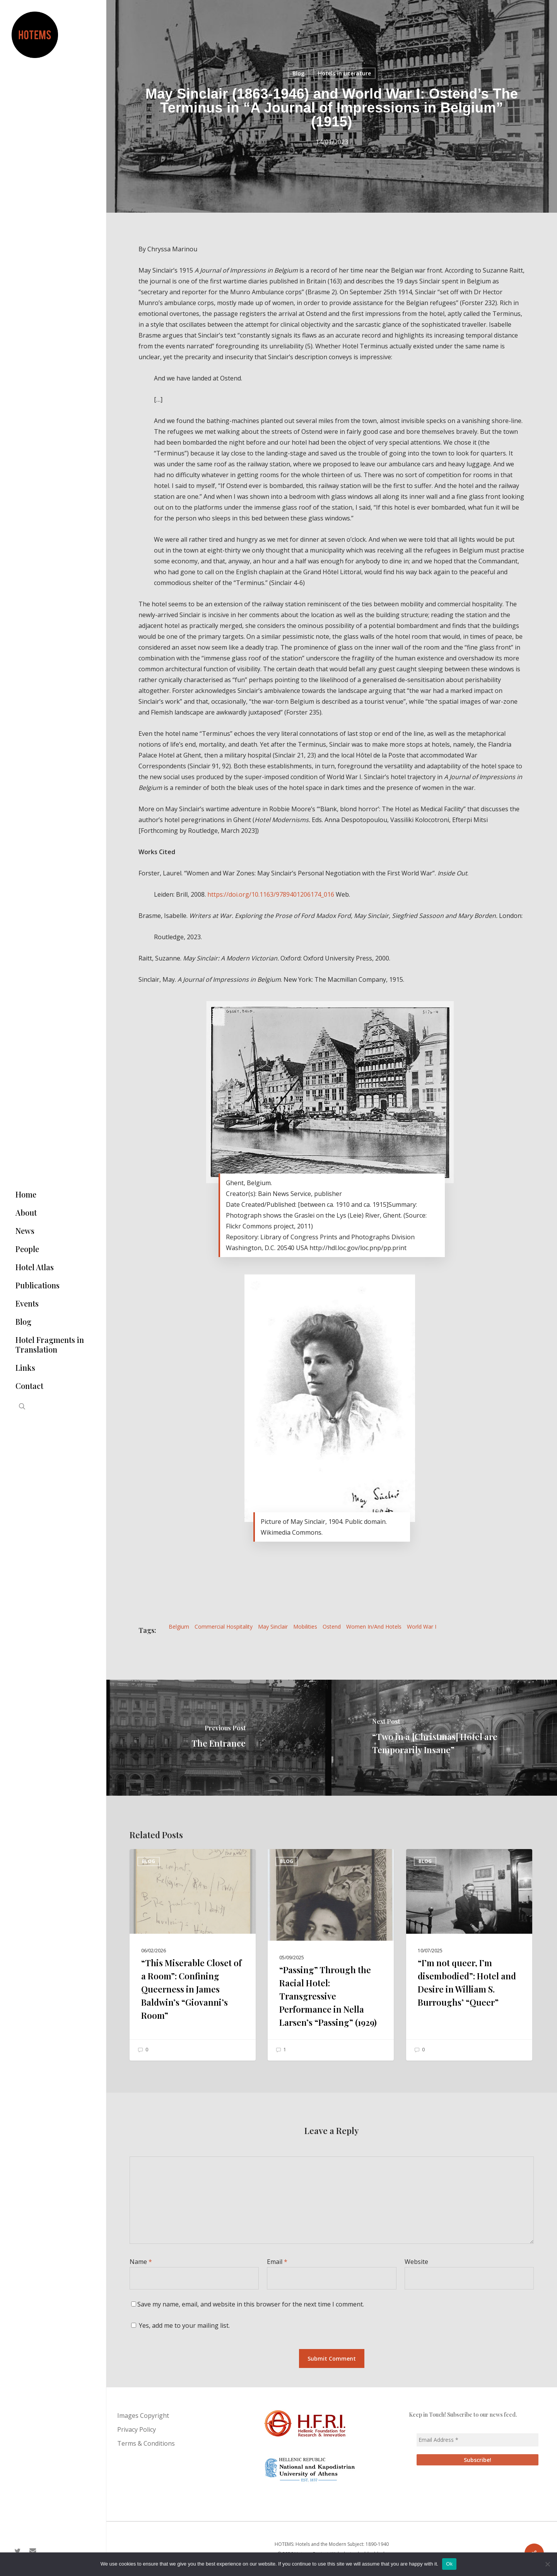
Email (277, 2261)
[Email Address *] (477, 2439)
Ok (449, 2564)
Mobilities (305, 1626)
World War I (421, 1626)
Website (416, 2261)
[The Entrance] (218, 1738)
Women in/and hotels (374, 1626)
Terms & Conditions (146, 2443)
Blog (298, 73)
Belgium (179, 1626)
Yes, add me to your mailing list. (180, 2325)
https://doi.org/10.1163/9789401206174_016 (270, 894)
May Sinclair (273, 1626)
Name (141, 2261)
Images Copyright (143, 2415)
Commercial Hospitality (224, 1626)
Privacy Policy (136, 2429)
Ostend (332, 1626)
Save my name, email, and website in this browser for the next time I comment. (250, 2304)
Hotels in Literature (344, 73)
